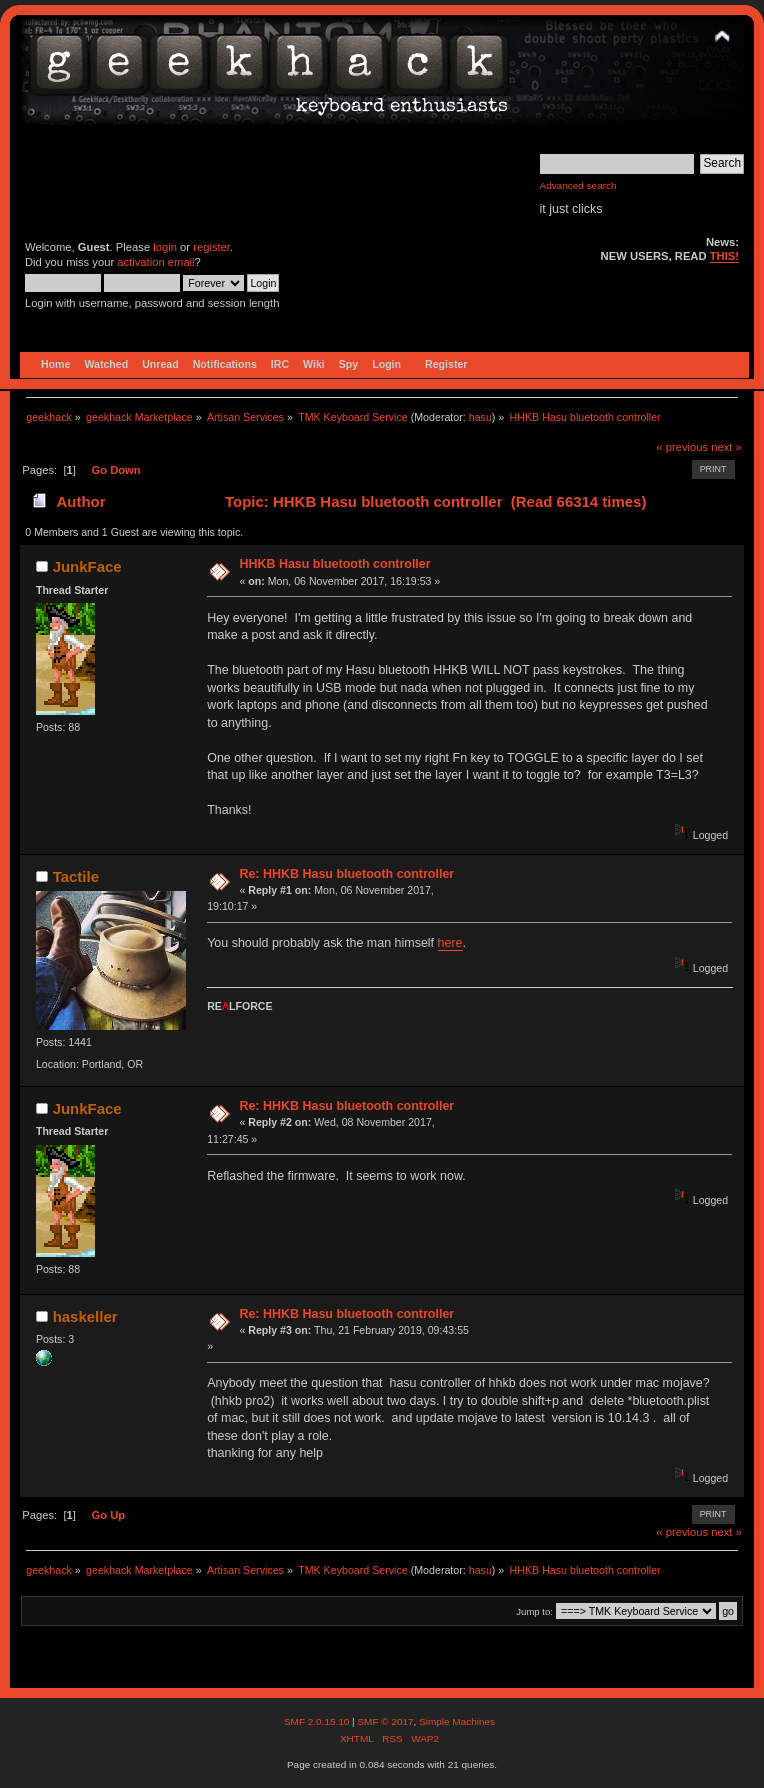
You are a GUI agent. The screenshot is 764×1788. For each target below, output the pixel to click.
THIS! (724, 256)
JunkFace (87, 566)
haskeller (85, 1316)
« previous (682, 447)
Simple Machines (457, 1721)
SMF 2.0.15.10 (318, 1721)
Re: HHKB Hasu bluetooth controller (346, 874)
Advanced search (578, 185)
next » (726, 447)
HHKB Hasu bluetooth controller (334, 564)
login (165, 247)
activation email (155, 262)
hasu (480, 417)
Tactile (76, 876)
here (450, 943)
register (211, 247)
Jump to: (534, 1611)
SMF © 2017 (385, 1721)
